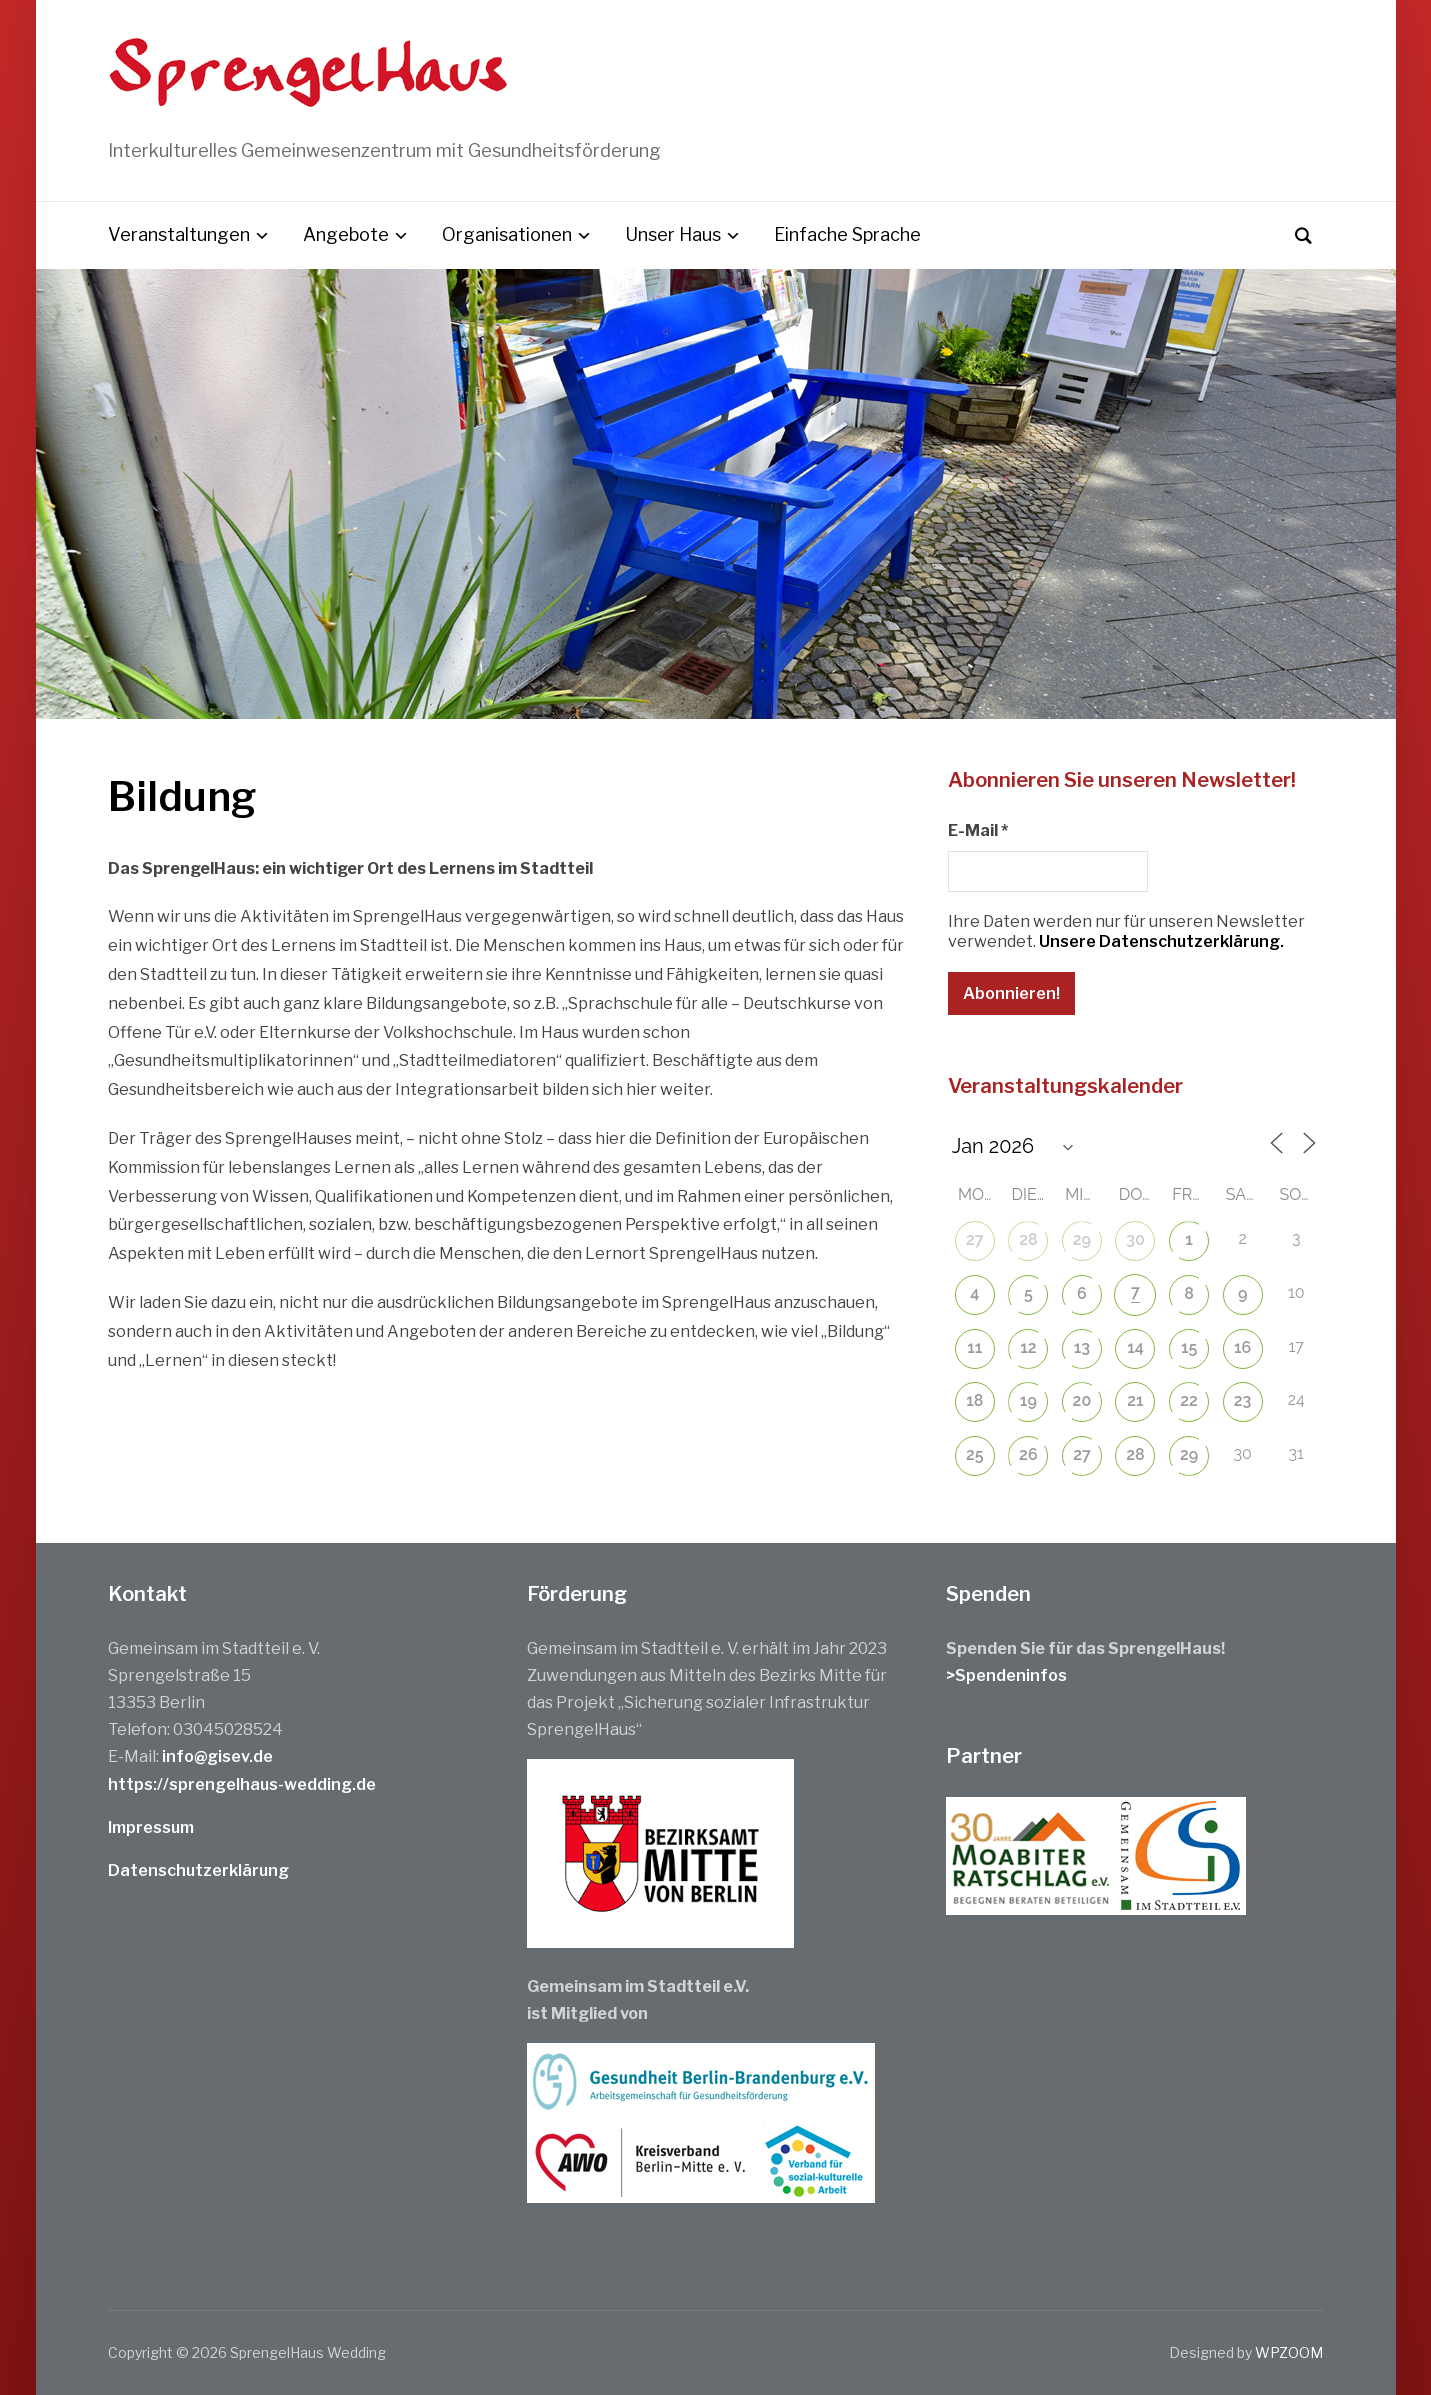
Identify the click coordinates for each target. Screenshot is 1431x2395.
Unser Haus (673, 234)
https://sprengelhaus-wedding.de (242, 1784)
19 (1028, 1400)
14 (1135, 1347)
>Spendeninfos (1006, 1675)
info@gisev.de (217, 1756)
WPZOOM (1289, 2352)
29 (1082, 1239)
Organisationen (507, 234)
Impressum (151, 1827)
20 (1082, 1400)
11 (974, 1347)
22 (1189, 1400)
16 (1242, 1347)
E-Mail (978, 830)
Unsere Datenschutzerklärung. (1161, 941)
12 (1028, 1347)
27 (975, 1239)
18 (974, 1400)
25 (975, 1454)
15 (1189, 1347)
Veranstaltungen (179, 234)
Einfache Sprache (847, 234)
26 (1028, 1454)
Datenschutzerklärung (198, 1870)
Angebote (346, 234)
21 (1135, 1400)
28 (1028, 1239)
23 (1243, 1400)
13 (1082, 1347)
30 (1135, 1239)
